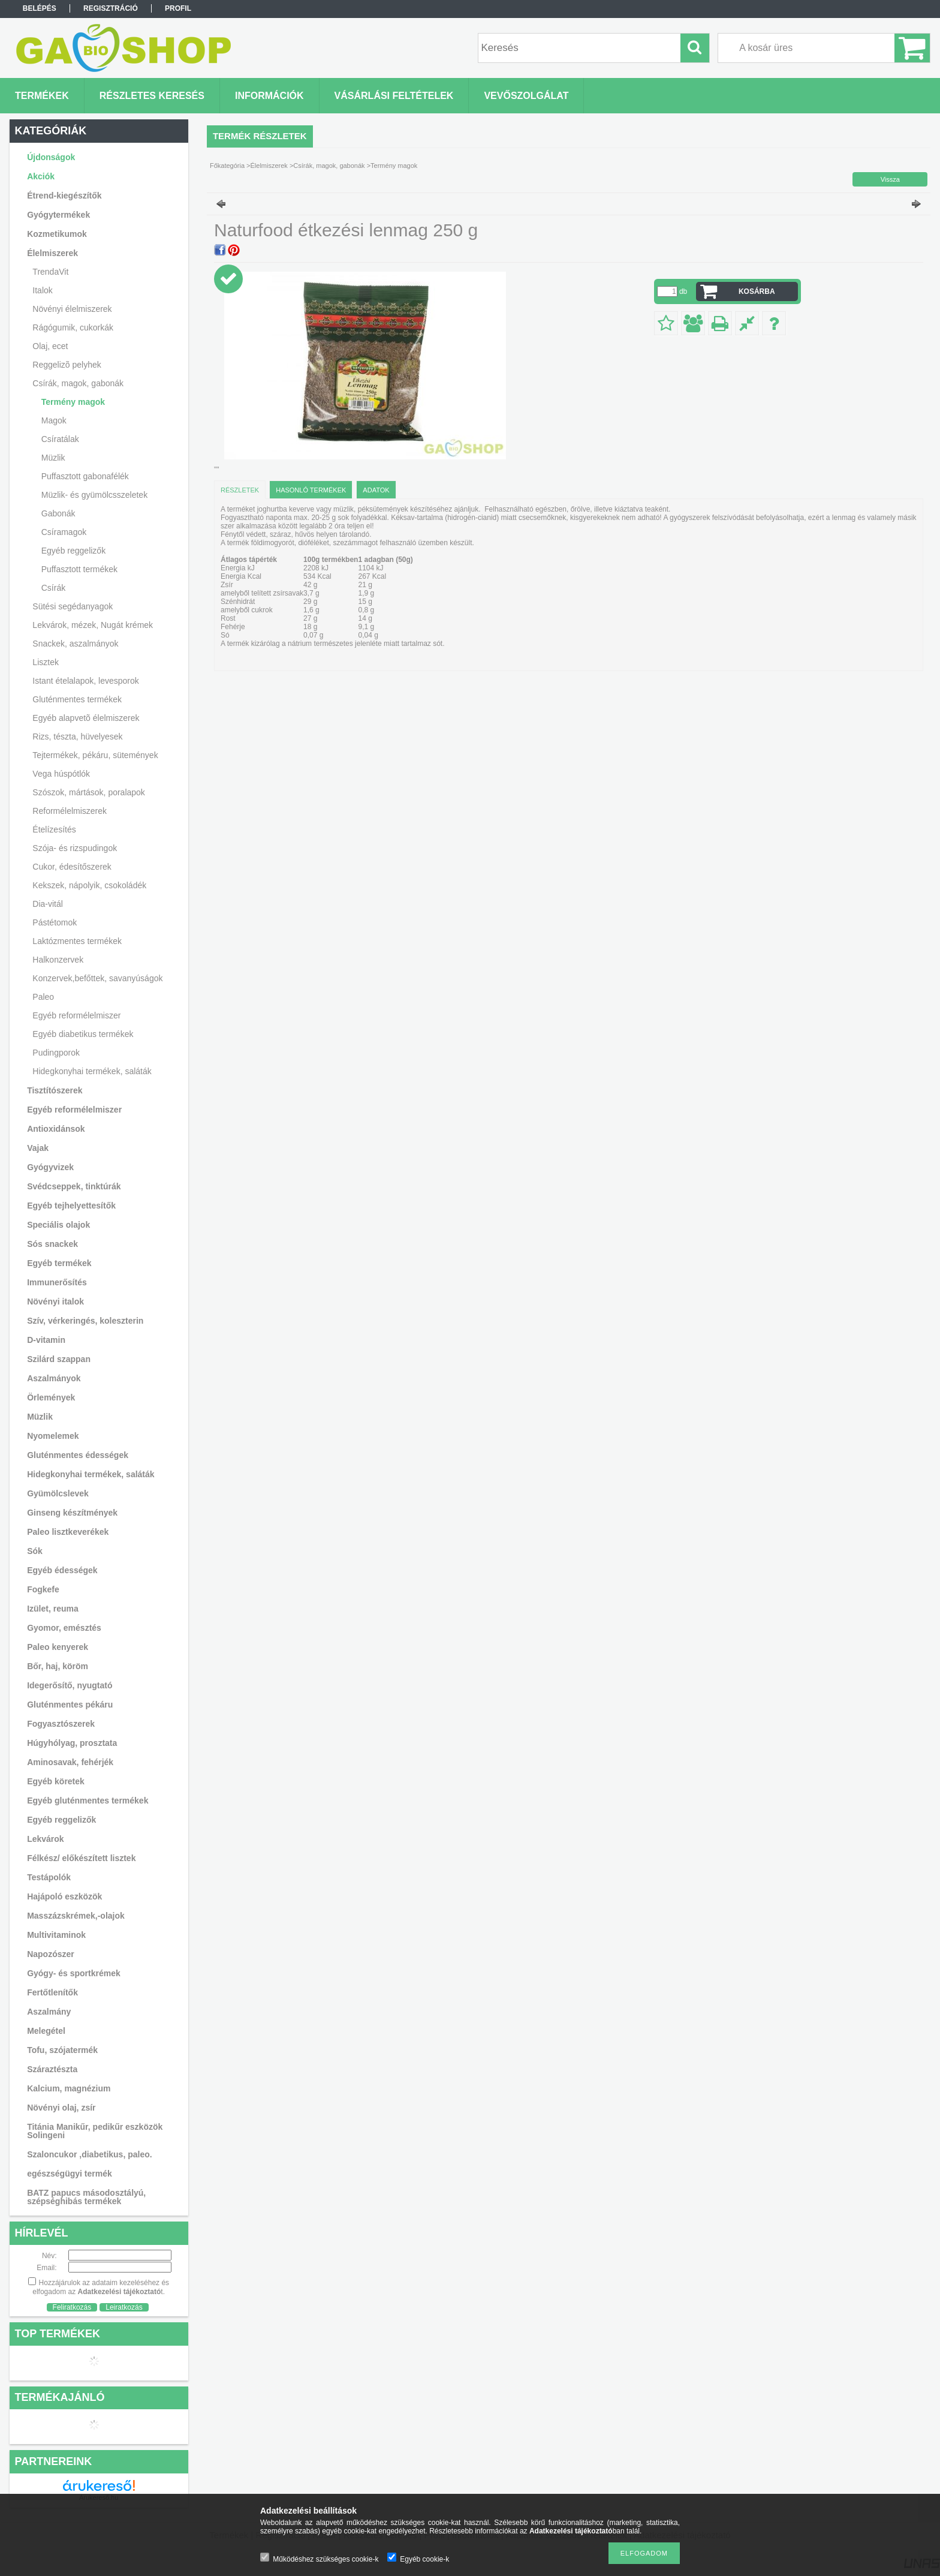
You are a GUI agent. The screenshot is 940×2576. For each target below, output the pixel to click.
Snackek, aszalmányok (75, 643)
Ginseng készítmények (72, 1512)
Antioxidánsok (56, 1129)
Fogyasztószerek (61, 1724)
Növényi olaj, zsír (61, 2107)
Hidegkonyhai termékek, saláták (91, 1071)
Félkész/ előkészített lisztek (81, 1858)
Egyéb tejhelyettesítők (71, 1205)
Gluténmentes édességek (77, 1455)
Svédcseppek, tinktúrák (73, 1186)
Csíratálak (60, 439)
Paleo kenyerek (57, 1647)
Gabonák (58, 513)
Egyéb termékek (59, 1263)
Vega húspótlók (61, 773)
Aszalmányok (53, 1378)
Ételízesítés (54, 829)
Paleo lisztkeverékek (68, 1532)
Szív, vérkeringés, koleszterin (85, 1320)
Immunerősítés (57, 1282)
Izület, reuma (53, 1608)
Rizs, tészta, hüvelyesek (77, 736)
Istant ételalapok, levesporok (85, 681)
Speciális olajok (58, 1225)
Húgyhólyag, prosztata (72, 1743)
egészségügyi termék (69, 2173)
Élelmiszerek (52, 253)
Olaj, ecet (50, 346)
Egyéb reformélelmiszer (76, 1015)
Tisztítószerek (54, 1090)
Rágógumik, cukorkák (72, 327)
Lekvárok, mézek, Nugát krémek (92, 625)
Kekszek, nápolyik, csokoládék (89, 885)
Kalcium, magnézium (68, 2088)
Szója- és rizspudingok (74, 848)
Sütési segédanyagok (72, 606)
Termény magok (73, 402)
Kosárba (757, 291)
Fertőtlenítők (52, 1992)
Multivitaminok (56, 1935)
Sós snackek (52, 1244)
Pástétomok (54, 922)
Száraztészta (52, 2069)
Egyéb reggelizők (73, 550)
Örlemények (51, 1397)
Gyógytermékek (58, 215)
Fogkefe (43, 1589)
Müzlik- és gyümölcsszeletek (94, 495)
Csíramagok (63, 532)
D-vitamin (46, 1340)
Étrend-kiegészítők (64, 195)
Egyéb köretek (56, 1781)
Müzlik (53, 457)
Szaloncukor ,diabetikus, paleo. (89, 2154)
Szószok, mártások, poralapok (88, 792)
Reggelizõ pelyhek (66, 364)
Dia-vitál (47, 904)
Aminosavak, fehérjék (70, 1762)
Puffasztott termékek (79, 569)
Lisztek (45, 662)
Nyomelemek (53, 1436)
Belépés (39, 8)
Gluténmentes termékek (77, 699)
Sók (35, 1551)
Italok (42, 290)
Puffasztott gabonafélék (85, 476)
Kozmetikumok (57, 234)
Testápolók (49, 1877)
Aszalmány (49, 2011)
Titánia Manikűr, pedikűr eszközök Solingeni (94, 2131)
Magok (54, 420)
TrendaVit (50, 271)
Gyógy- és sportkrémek (73, 1973)
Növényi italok (55, 1301)
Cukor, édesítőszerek (72, 866)
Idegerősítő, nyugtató (69, 1685)
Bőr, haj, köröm (57, 1666)
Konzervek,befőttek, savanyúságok (97, 978)
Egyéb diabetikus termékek (82, 1034)
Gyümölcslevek (58, 1493)
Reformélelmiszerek (69, 811)
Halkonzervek (57, 959)
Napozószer (50, 1954)
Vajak (38, 1148)
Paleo (43, 997)
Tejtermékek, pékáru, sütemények (95, 755)
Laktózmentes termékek (77, 941)
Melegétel (46, 2031)
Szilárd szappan (59, 1359)
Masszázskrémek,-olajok (76, 1915)
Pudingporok (56, 1052)
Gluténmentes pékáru (70, 1704)
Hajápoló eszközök (64, 1896)
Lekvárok (45, 1839)
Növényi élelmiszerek (72, 309)
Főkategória (227, 165)
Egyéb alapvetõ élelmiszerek (85, 718)
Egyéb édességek (62, 1570)
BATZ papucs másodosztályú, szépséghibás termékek (86, 2197)
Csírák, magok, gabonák (77, 383)
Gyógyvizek (50, 1167)
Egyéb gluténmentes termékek (87, 1800)
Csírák (53, 588)
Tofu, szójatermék (62, 2050)
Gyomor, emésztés (64, 1628)
